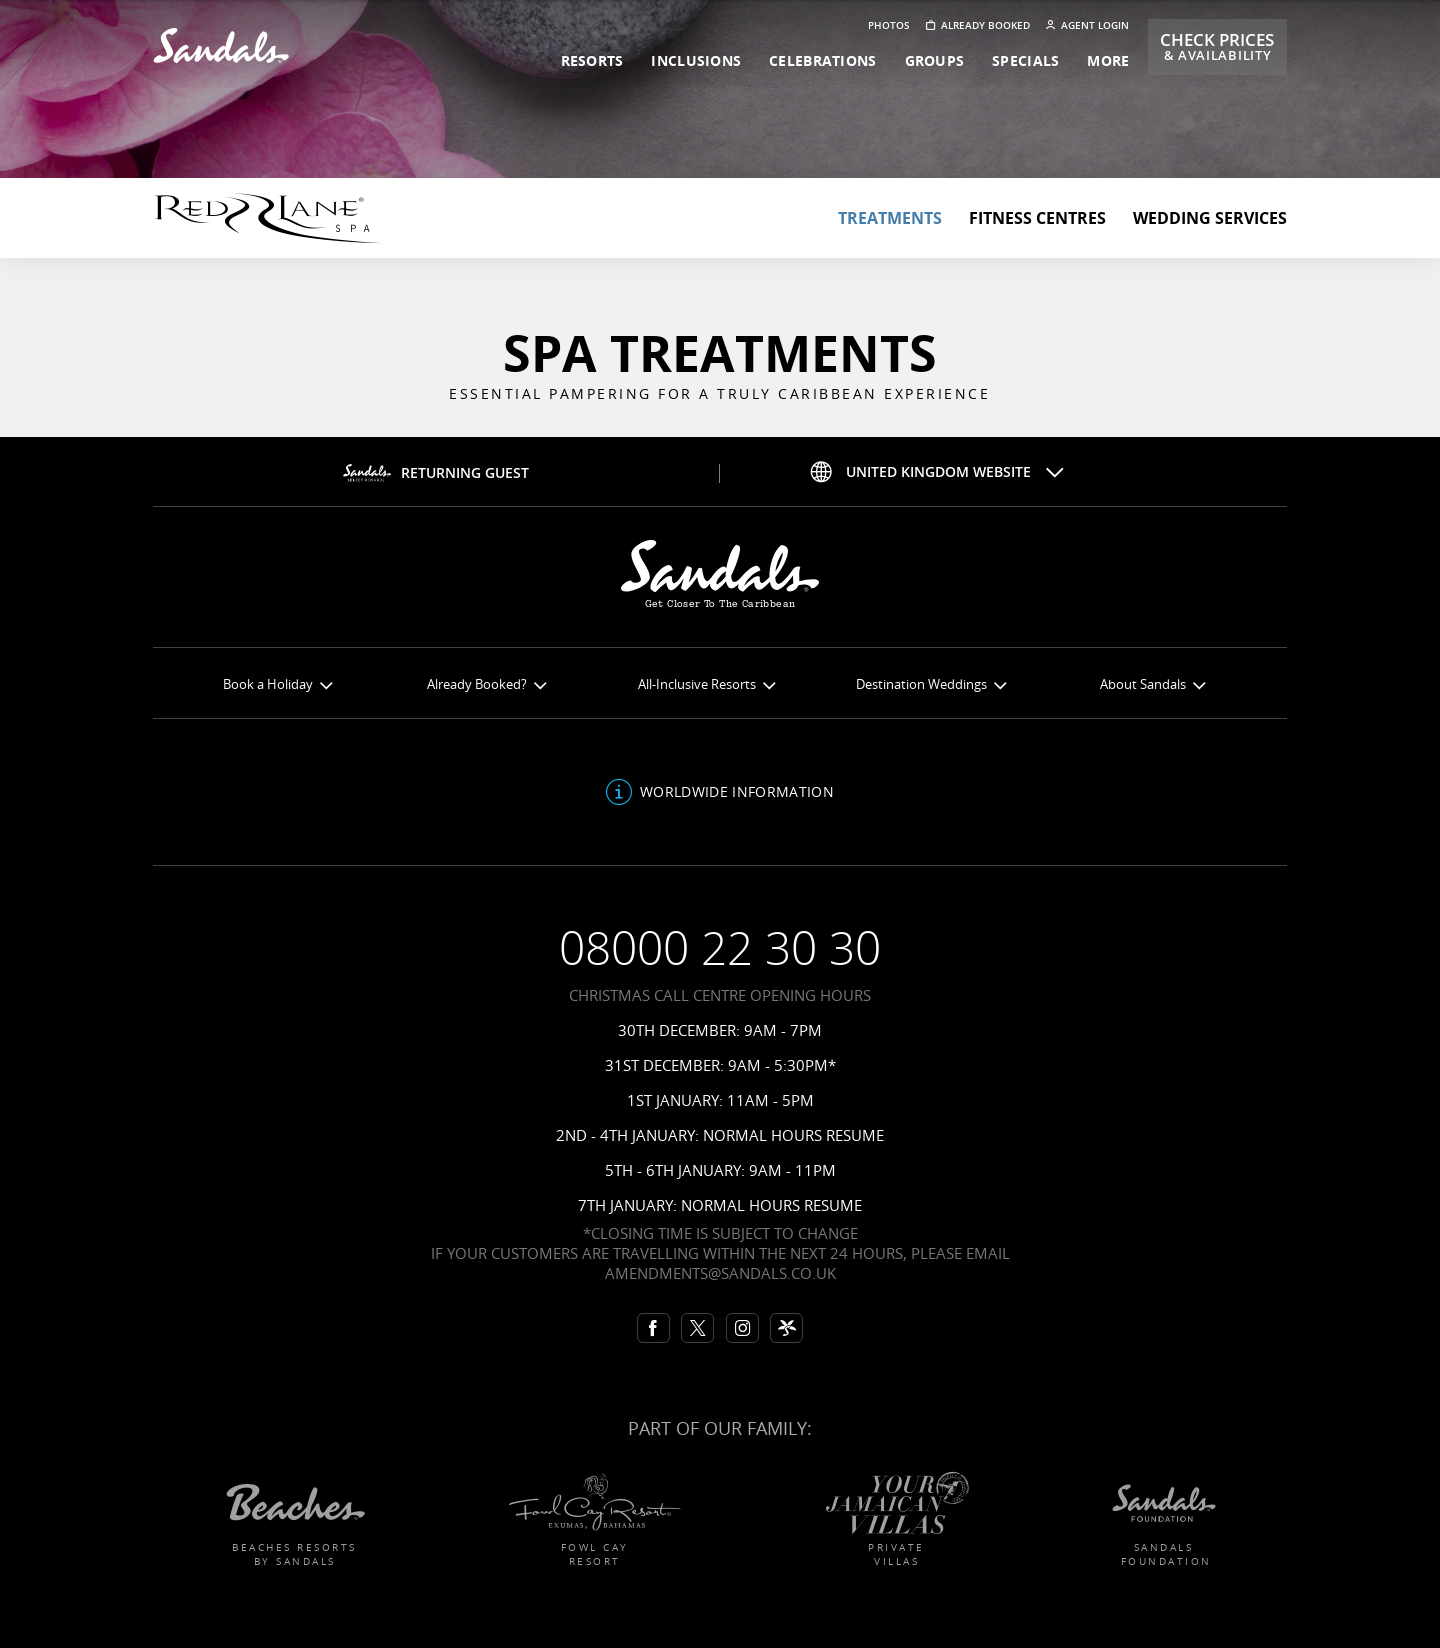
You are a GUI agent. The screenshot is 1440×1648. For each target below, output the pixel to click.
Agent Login (1087, 25)
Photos (889, 25)
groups (935, 60)
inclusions (696, 60)
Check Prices (1217, 46)
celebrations (822, 60)
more (1108, 60)
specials (1025, 60)
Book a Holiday (277, 684)
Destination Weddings (931, 684)
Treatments (890, 218)
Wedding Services (1210, 218)
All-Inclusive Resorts (706, 684)
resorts (592, 60)
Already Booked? (486, 684)
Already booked (978, 25)
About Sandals (1152, 684)
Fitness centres (1037, 218)
